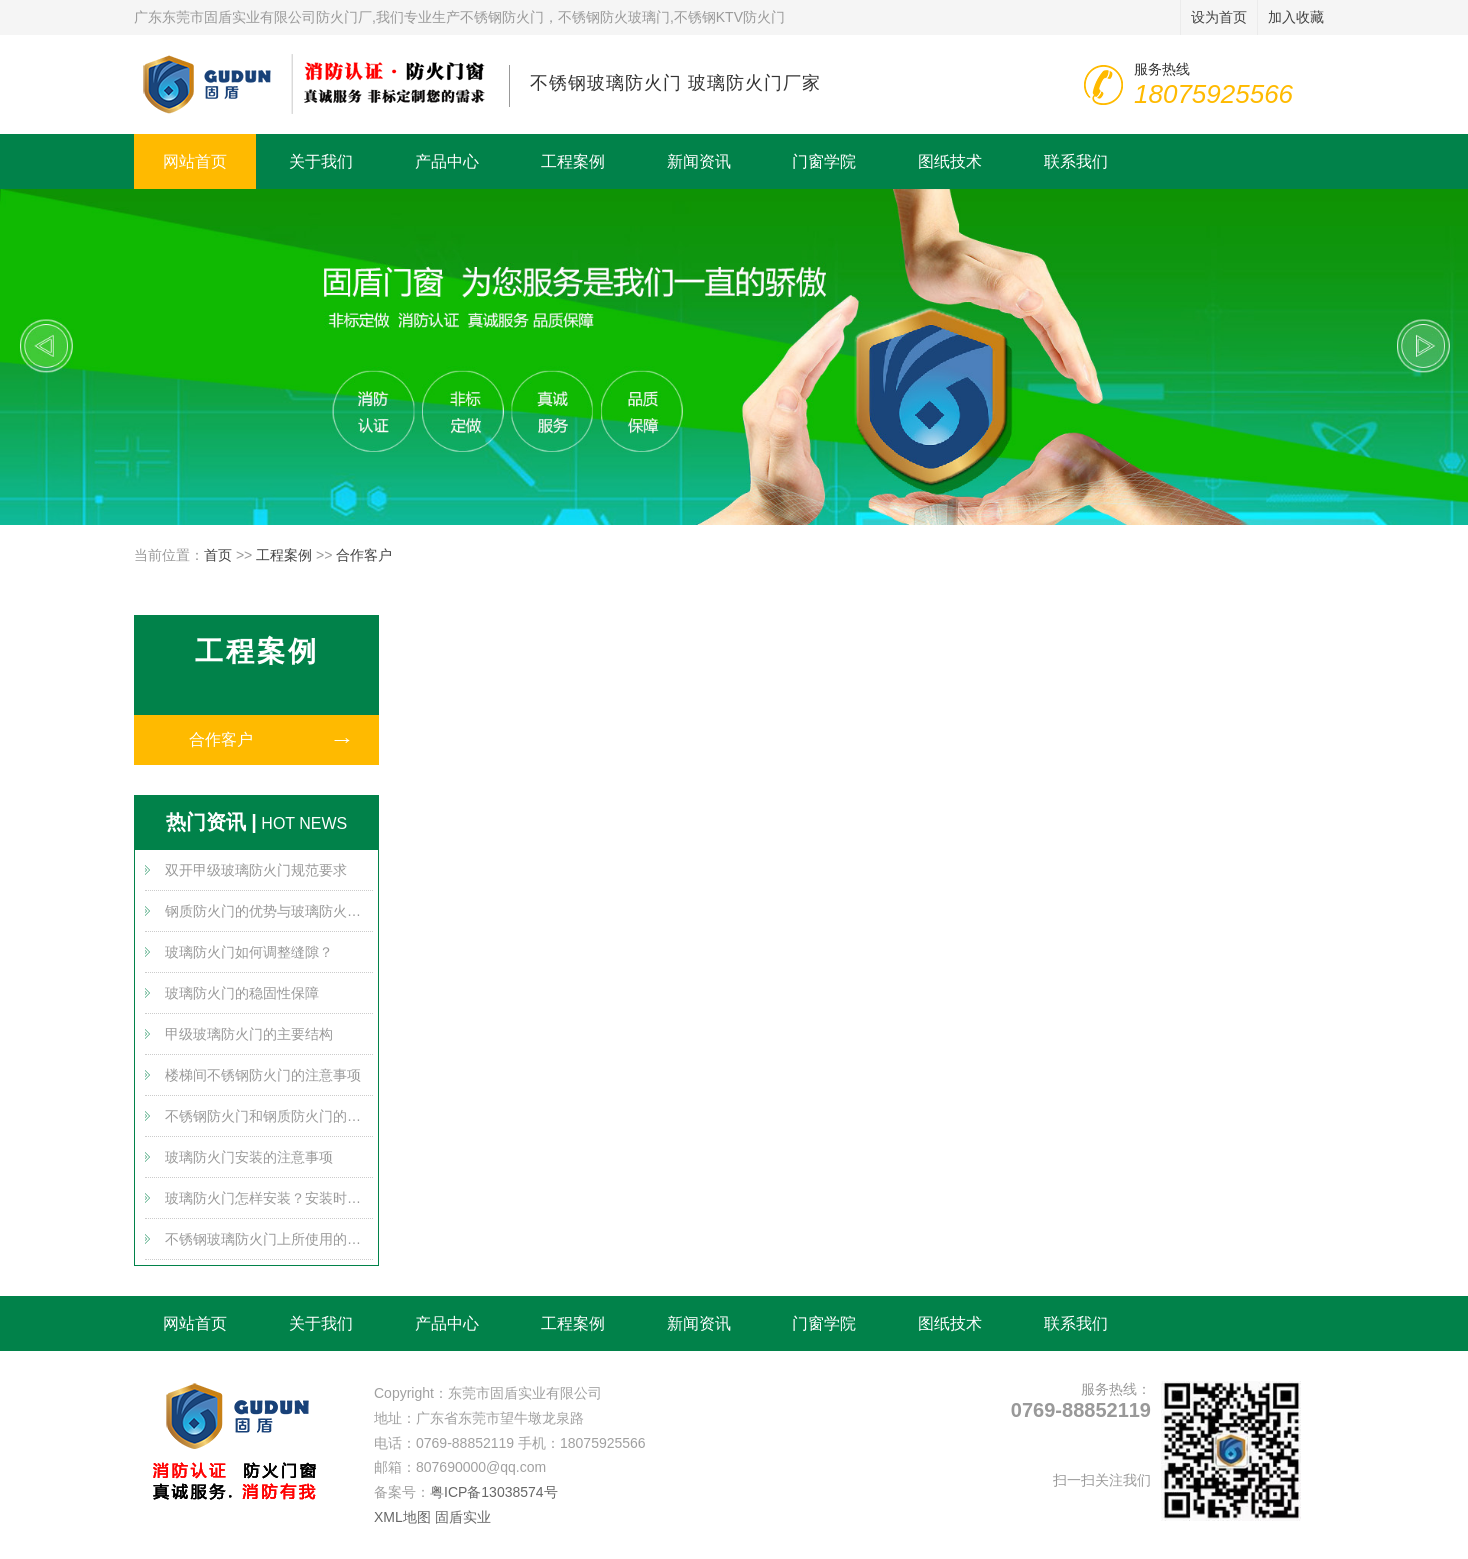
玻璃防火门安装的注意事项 (249, 1157)
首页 (218, 555)
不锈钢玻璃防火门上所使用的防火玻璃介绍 (269, 1239)
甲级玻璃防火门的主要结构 (249, 1034)
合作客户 (364, 555)
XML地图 (402, 1517)
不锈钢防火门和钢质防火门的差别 (269, 1116)
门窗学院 (824, 161)
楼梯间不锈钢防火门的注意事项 (263, 1075)
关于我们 (321, 161)
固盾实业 (463, 1517)
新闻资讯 (699, 161)
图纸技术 (950, 161)
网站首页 (195, 161)
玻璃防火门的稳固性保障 (242, 993)
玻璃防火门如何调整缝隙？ (249, 952)
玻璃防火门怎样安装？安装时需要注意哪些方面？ (269, 1198)
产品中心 (447, 161)
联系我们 (1076, 161)
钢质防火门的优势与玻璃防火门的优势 (269, 911)
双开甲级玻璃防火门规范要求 (256, 870)
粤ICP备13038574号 (494, 1492)
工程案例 (573, 161)
